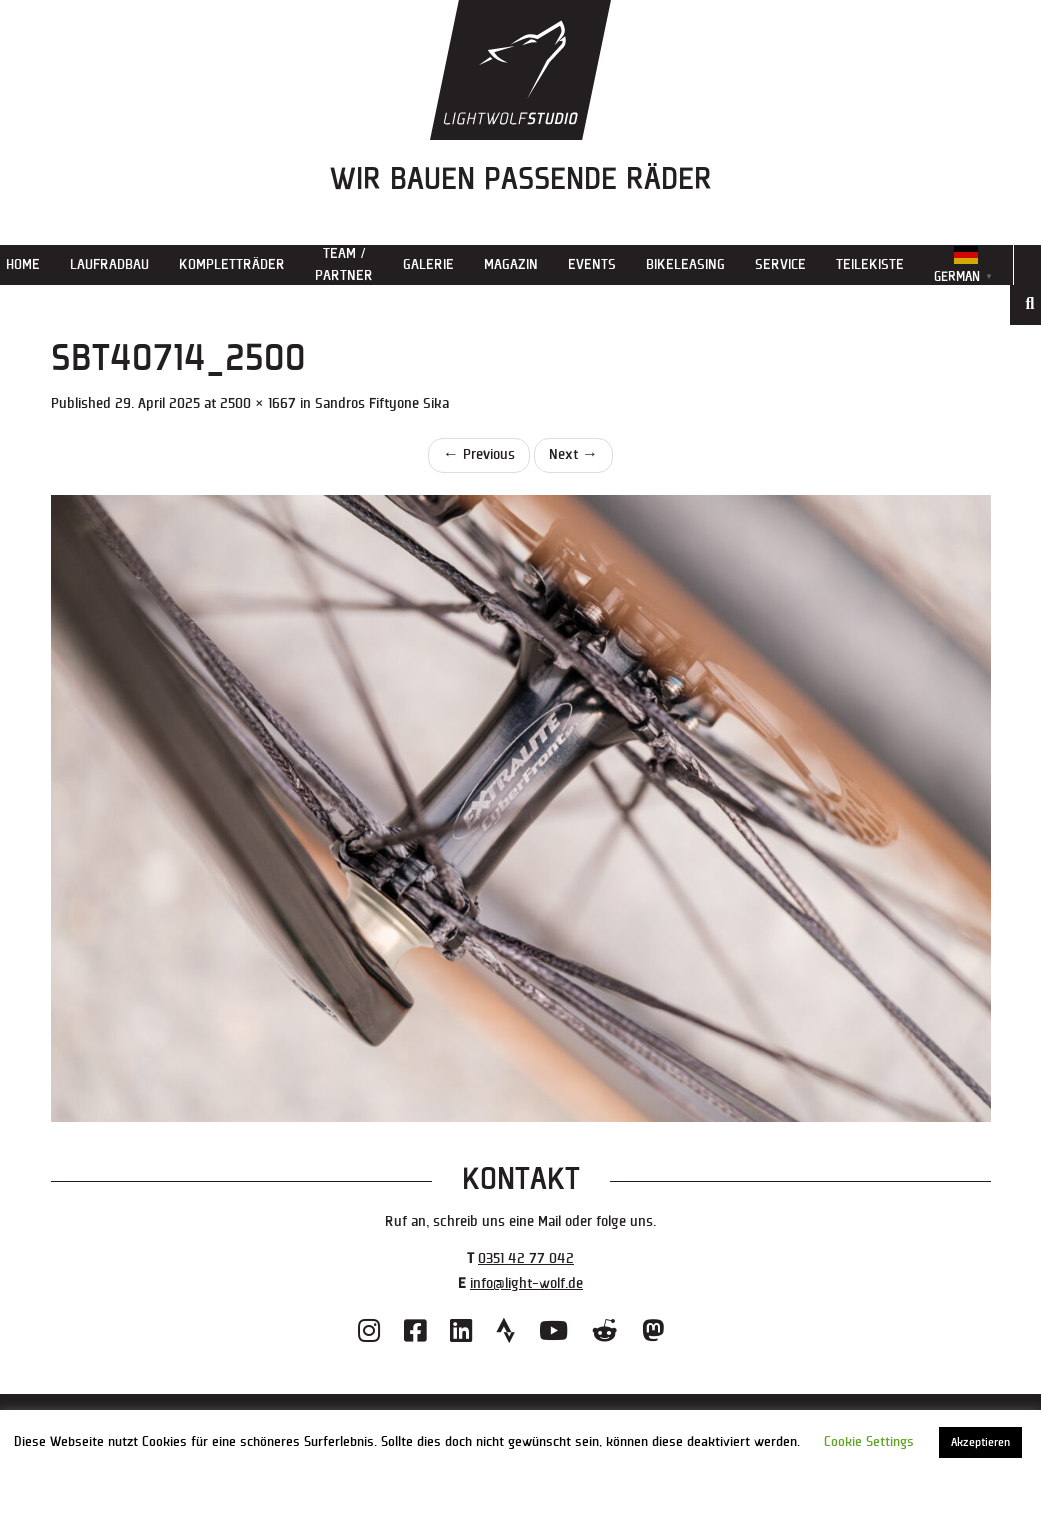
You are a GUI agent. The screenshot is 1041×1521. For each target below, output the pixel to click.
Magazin (511, 264)
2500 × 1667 (258, 403)
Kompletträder (232, 264)
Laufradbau (109, 264)
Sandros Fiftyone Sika (382, 403)
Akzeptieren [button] (980, 1442)
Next (573, 454)
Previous (479, 454)
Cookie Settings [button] (869, 1442)
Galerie (428, 264)
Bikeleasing (685, 264)
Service (780, 264)
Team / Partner (344, 264)
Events (592, 264)
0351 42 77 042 (526, 1258)
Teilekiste (870, 264)
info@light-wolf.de (526, 1283)
